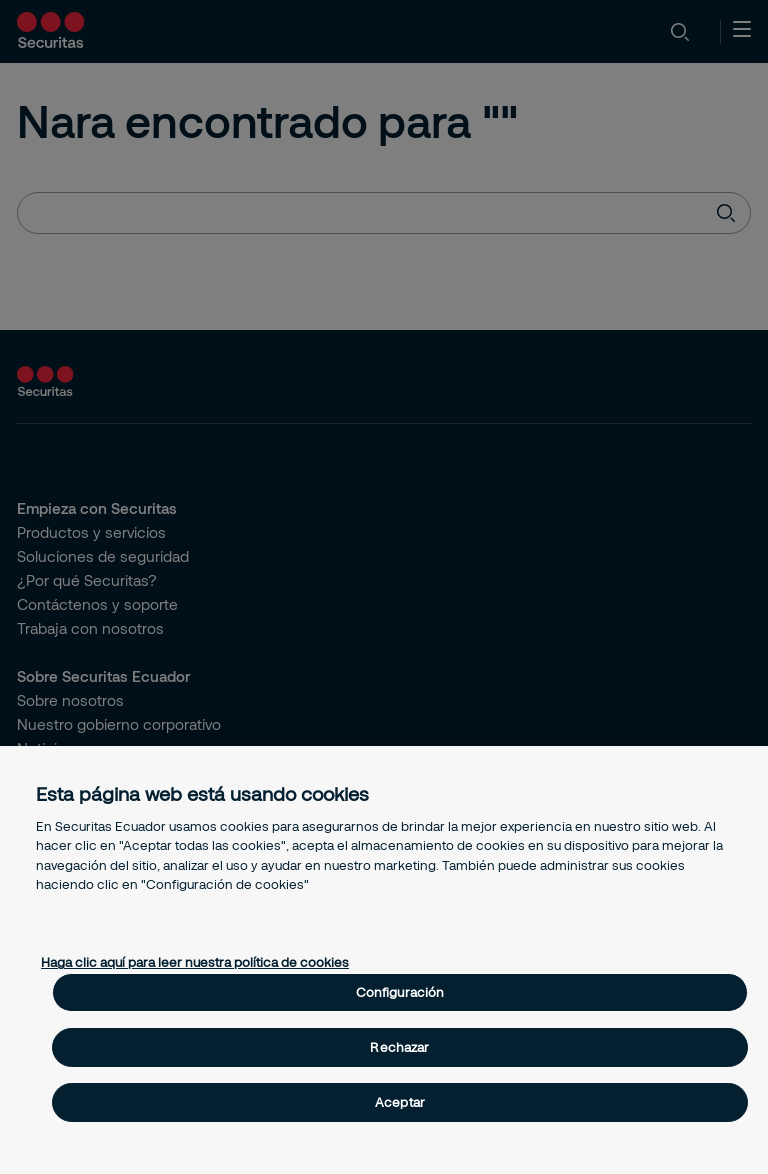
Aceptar (400, 1102)
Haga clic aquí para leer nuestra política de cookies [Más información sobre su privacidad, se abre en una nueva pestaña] (195, 962)
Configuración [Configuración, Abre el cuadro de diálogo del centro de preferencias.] (400, 992)
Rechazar (399, 1047)
